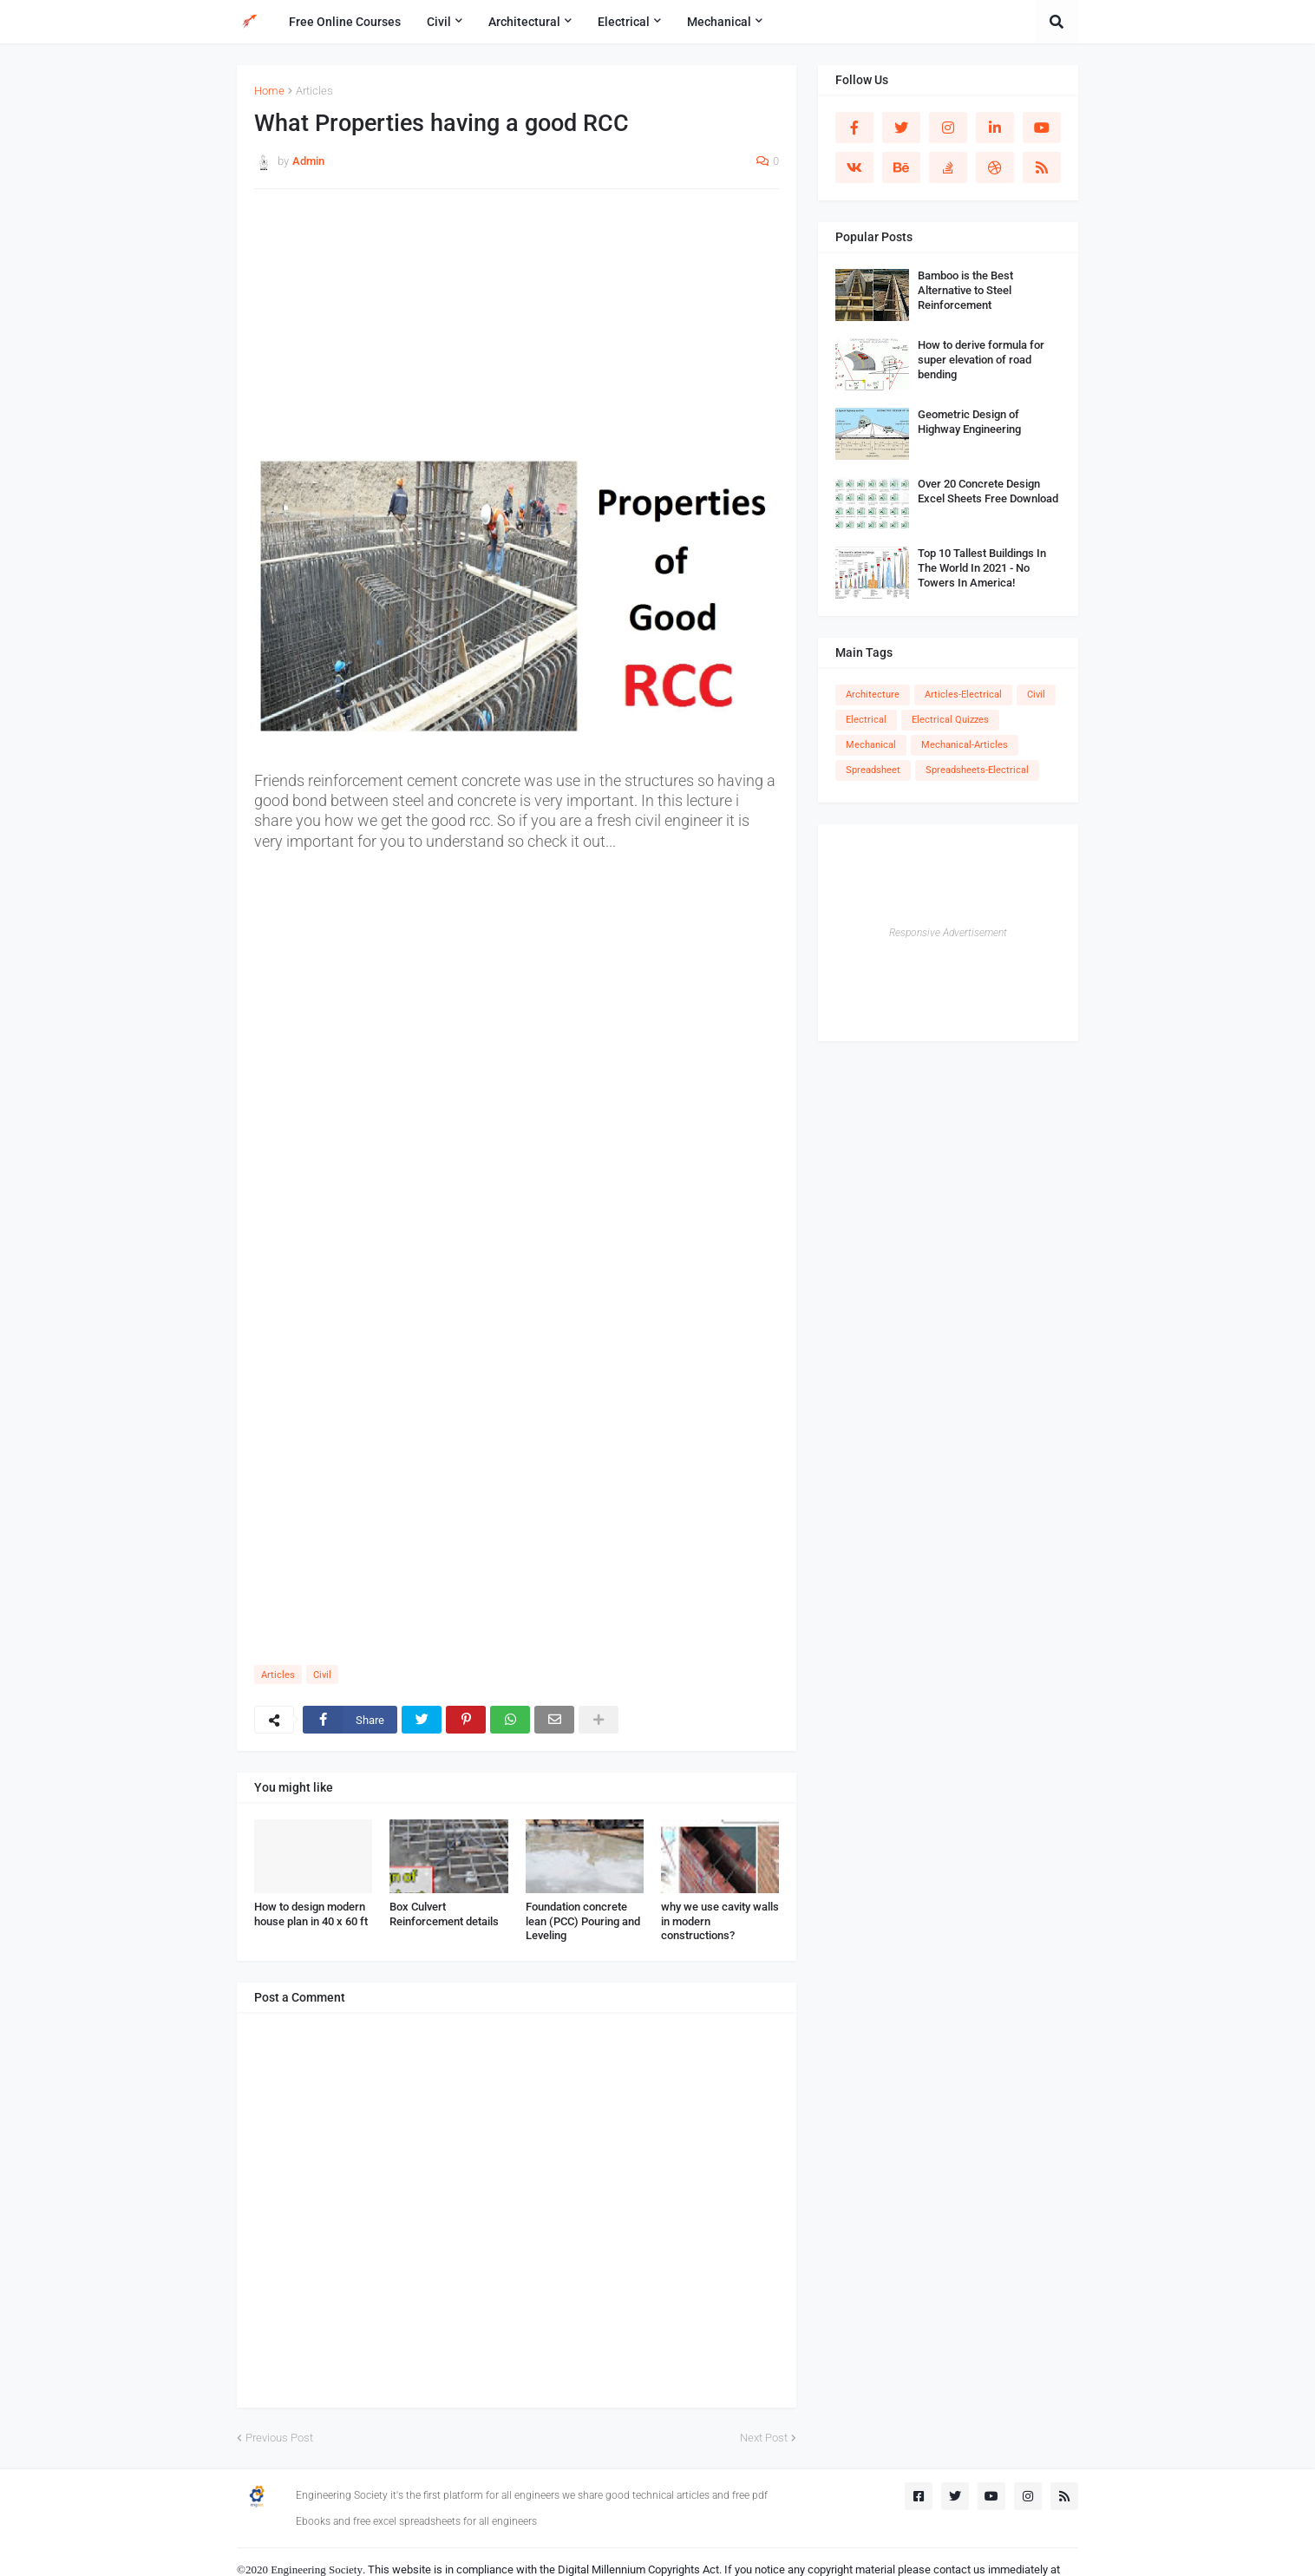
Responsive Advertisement (948, 933)
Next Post (764, 2437)
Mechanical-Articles (964, 745)
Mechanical (871, 745)
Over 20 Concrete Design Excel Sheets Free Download (988, 491)
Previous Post (279, 2437)
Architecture (873, 694)
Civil (322, 1675)
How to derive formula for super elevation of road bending (981, 359)
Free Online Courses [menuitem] (345, 22)
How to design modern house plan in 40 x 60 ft (311, 1914)
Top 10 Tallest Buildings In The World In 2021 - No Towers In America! (982, 568)
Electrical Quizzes (950, 719)
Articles (314, 90)
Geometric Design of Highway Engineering (969, 422)
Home (269, 90)
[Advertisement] (516, 327)
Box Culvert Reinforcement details (444, 1914)
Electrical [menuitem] (624, 22)
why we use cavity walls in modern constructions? (720, 1921)
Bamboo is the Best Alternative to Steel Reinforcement (965, 290)
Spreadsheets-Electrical (977, 770)
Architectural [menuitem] (524, 22)
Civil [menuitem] (439, 22)
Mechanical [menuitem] (719, 22)
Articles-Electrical (963, 694)
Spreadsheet (873, 770)
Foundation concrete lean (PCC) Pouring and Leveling (583, 1921)
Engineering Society (317, 2569)
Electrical (866, 719)
